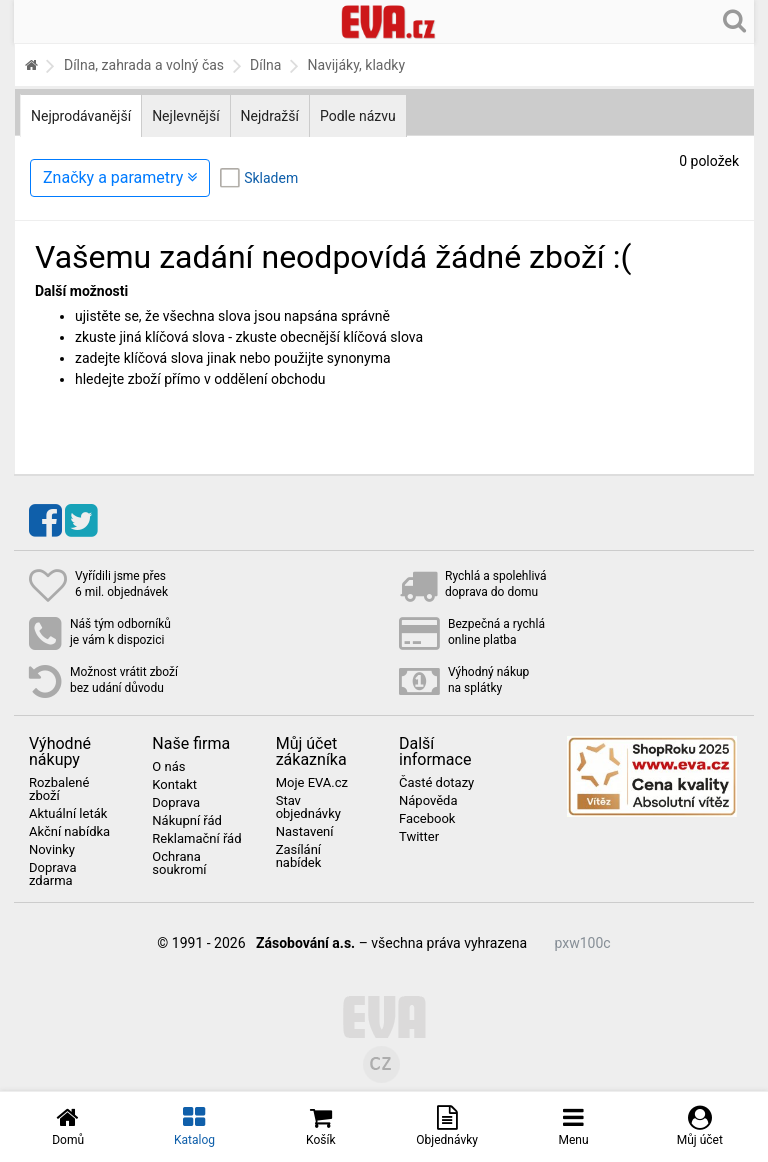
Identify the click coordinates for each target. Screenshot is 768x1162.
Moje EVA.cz (312, 783)
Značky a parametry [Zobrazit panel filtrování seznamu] (120, 177)
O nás (168, 767)
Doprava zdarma (53, 874)
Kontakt (174, 785)
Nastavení (305, 832)
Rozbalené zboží (59, 789)
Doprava (176, 803)
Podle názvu (358, 116)
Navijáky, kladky (356, 65)
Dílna (265, 65)
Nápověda (428, 801)
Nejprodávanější (81, 116)
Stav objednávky (308, 807)
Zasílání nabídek (299, 856)
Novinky (52, 850)
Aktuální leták (68, 814)
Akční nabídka (69, 832)
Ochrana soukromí (179, 863)
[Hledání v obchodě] (734, 20)
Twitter (419, 837)
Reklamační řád (196, 839)
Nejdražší (270, 116)
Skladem (271, 178)
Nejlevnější (185, 116)
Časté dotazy (436, 783)
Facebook (427, 819)
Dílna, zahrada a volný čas (144, 65)
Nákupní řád (187, 821)
